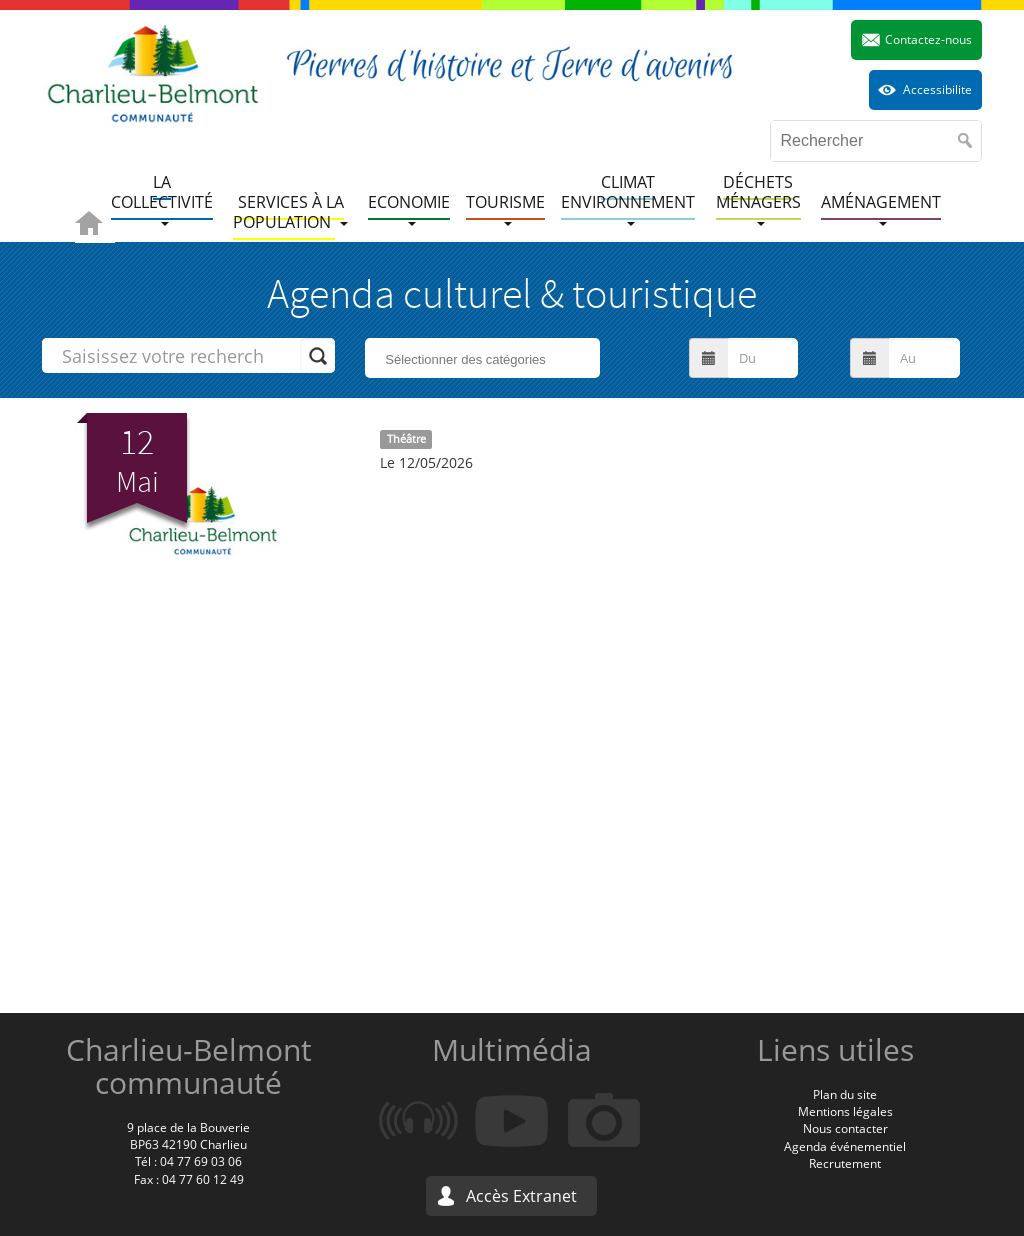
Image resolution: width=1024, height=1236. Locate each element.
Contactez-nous (928, 39)
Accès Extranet (521, 1196)
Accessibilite (937, 89)
